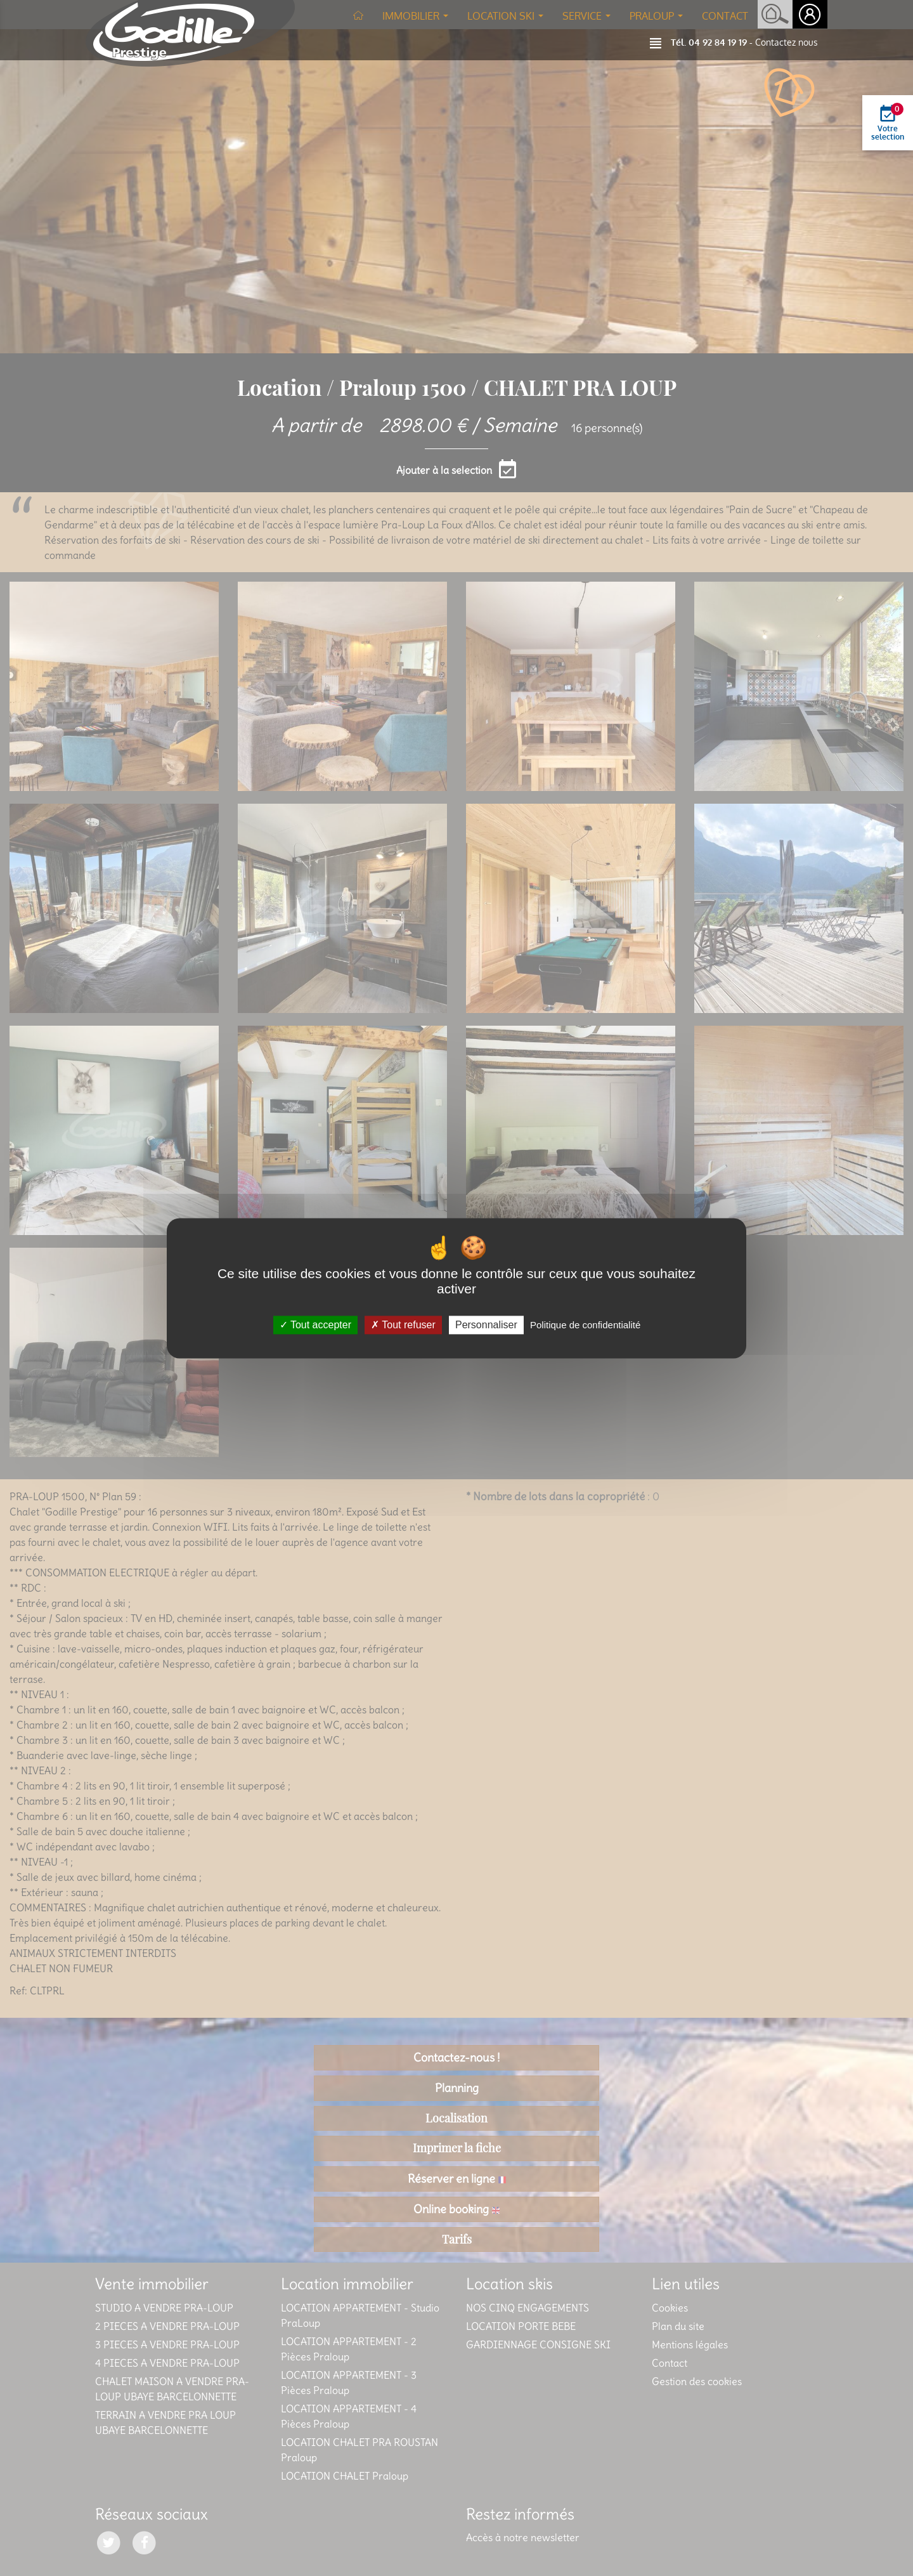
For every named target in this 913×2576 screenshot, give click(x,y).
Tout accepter (315, 1324)
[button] (660, 42)
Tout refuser (403, 1324)
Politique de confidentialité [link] (585, 1324)
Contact (725, 16)
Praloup (659, 20)
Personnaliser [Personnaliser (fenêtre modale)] (486, 1324)
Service (589, 20)
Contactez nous (786, 42)
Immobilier (417, 20)
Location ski (507, 20)
